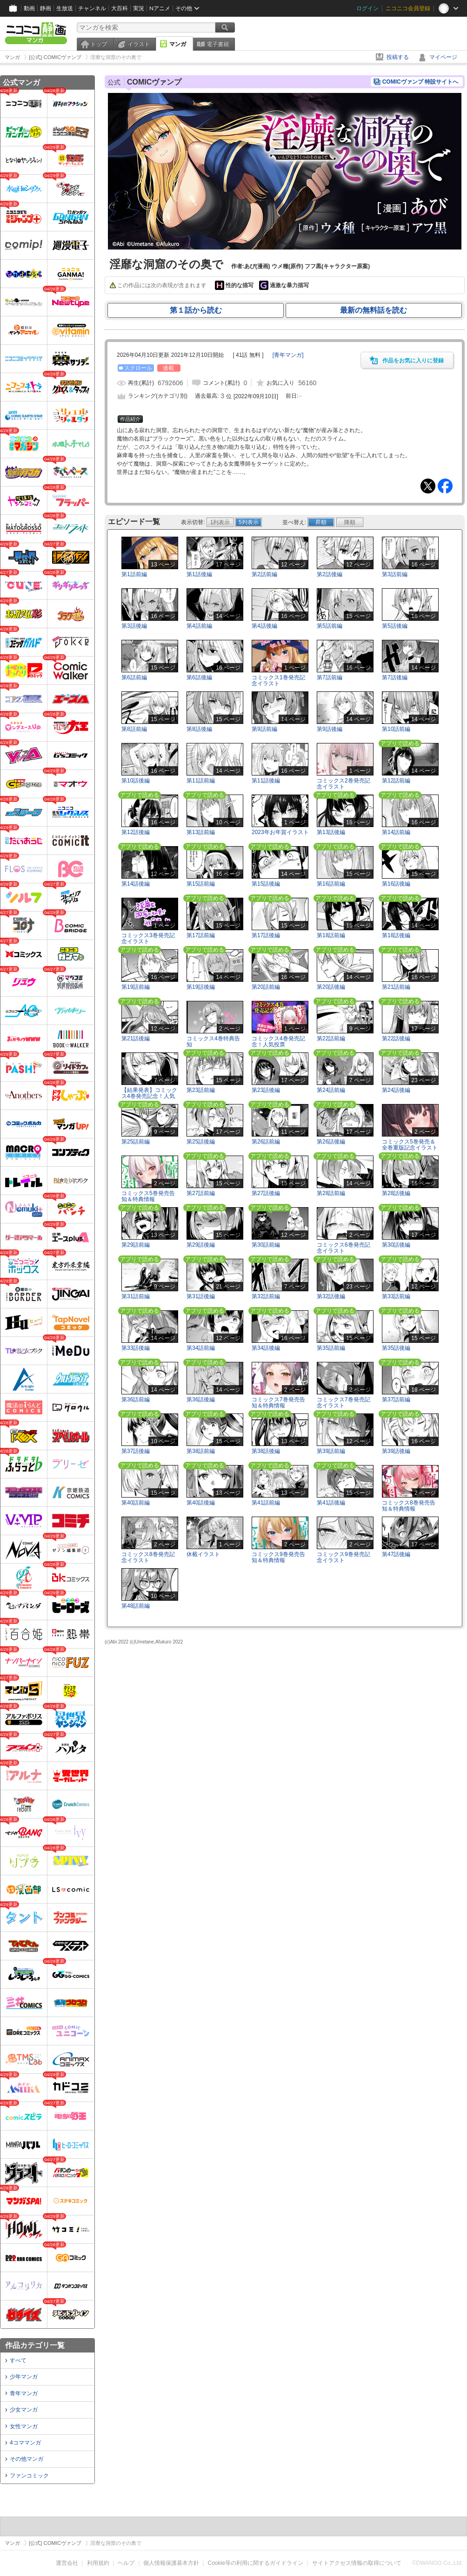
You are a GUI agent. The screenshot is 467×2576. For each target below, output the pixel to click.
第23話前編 (201, 1090)
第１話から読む (196, 310)
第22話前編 (331, 1038)
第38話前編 (201, 1451)
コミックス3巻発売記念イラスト (148, 938)
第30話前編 (266, 1245)
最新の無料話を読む (373, 310)
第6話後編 (199, 677)
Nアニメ (159, 8)
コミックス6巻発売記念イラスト (343, 1248)
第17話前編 (201, 935)
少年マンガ (24, 2376)
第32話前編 (266, 1296)
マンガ (177, 44)
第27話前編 (201, 1193)
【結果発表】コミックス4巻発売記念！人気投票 (149, 1096)
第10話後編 (135, 780)
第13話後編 (331, 832)
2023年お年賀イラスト (280, 832)
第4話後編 (264, 626)
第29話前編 (135, 1245)
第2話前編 (264, 574)
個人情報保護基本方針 (171, 2563)
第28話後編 (396, 1193)
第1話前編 (134, 574)
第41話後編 (331, 1502)
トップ (98, 44)
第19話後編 (201, 987)
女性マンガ (24, 2426)
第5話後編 (394, 626)
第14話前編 (396, 832)
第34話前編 (201, 1348)
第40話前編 (135, 1502)
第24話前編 (331, 1090)
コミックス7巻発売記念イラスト (343, 1402)
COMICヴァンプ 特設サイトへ (420, 82)
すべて (18, 2360)
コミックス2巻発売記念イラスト (343, 783)
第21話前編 (396, 987)
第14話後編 (135, 884)
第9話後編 (329, 729)
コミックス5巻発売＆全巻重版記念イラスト (410, 1144)
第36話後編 (201, 1399)
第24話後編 (396, 1090)
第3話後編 (134, 626)
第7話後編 (394, 677)
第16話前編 (331, 884)
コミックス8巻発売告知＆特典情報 (408, 1505)
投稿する (398, 57)
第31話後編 (201, 1296)
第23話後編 (266, 1090)
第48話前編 (135, 1606)
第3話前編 (394, 574)
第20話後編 (331, 987)
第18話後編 (396, 935)
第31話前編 (135, 1296)
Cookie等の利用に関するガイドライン (255, 2563)
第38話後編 (266, 1451)
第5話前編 (329, 626)
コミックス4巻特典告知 (213, 1041)
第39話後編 (396, 1451)
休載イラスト (203, 1554)
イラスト (138, 44)
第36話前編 (135, 1399)
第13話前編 (201, 832)
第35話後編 (396, 1348)
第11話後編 (266, 780)
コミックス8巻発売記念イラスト (148, 1557)
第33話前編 (396, 1296)
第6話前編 (134, 677)
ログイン (367, 8)
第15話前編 (201, 884)
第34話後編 (266, 1348)
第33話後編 (135, 1348)
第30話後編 (396, 1245)
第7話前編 (329, 677)
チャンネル (92, 8)
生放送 (64, 8)
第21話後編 (135, 1038)
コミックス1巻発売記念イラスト (278, 680)
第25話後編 (201, 1141)
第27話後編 (266, 1193)
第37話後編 (135, 1451)
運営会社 (67, 2563)
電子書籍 (218, 44)
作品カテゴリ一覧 (35, 2345)
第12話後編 (135, 832)
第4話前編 (199, 626)
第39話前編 (331, 1451)
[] (288, 355)
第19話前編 (135, 987)
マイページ (443, 57)
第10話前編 (396, 729)
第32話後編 (331, 1296)
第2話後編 (329, 574)
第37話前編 (396, 1399)
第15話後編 (266, 884)
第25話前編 (135, 1141)
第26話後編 (331, 1141)
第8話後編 (199, 729)
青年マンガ (24, 2393)
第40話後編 (201, 1502)
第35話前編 (331, 1348)
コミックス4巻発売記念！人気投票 (278, 1041)
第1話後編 (199, 574)
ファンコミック (29, 2475)
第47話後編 (396, 1554)
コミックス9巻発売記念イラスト (343, 1557)
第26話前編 (266, 1141)
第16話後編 (396, 884)
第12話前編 (396, 780)
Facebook (445, 486)
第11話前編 (201, 780)
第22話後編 (396, 1038)
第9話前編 (264, 729)
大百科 (119, 8)
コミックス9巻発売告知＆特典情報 (278, 1557)
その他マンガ (26, 2459)
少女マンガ (24, 2409)
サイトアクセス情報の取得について (356, 2563)
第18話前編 (331, 935)
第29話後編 (201, 1245)
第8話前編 (134, 729)
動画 (29, 8)
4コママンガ (25, 2442)
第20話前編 (266, 987)
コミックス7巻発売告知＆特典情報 (278, 1402)
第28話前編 (331, 1193)
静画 (45, 8)
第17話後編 (266, 935)
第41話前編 (266, 1502)
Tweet (427, 486)
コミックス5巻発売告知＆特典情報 (148, 1196)
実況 (138, 8)
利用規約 (98, 2563)
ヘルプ (126, 2563)
